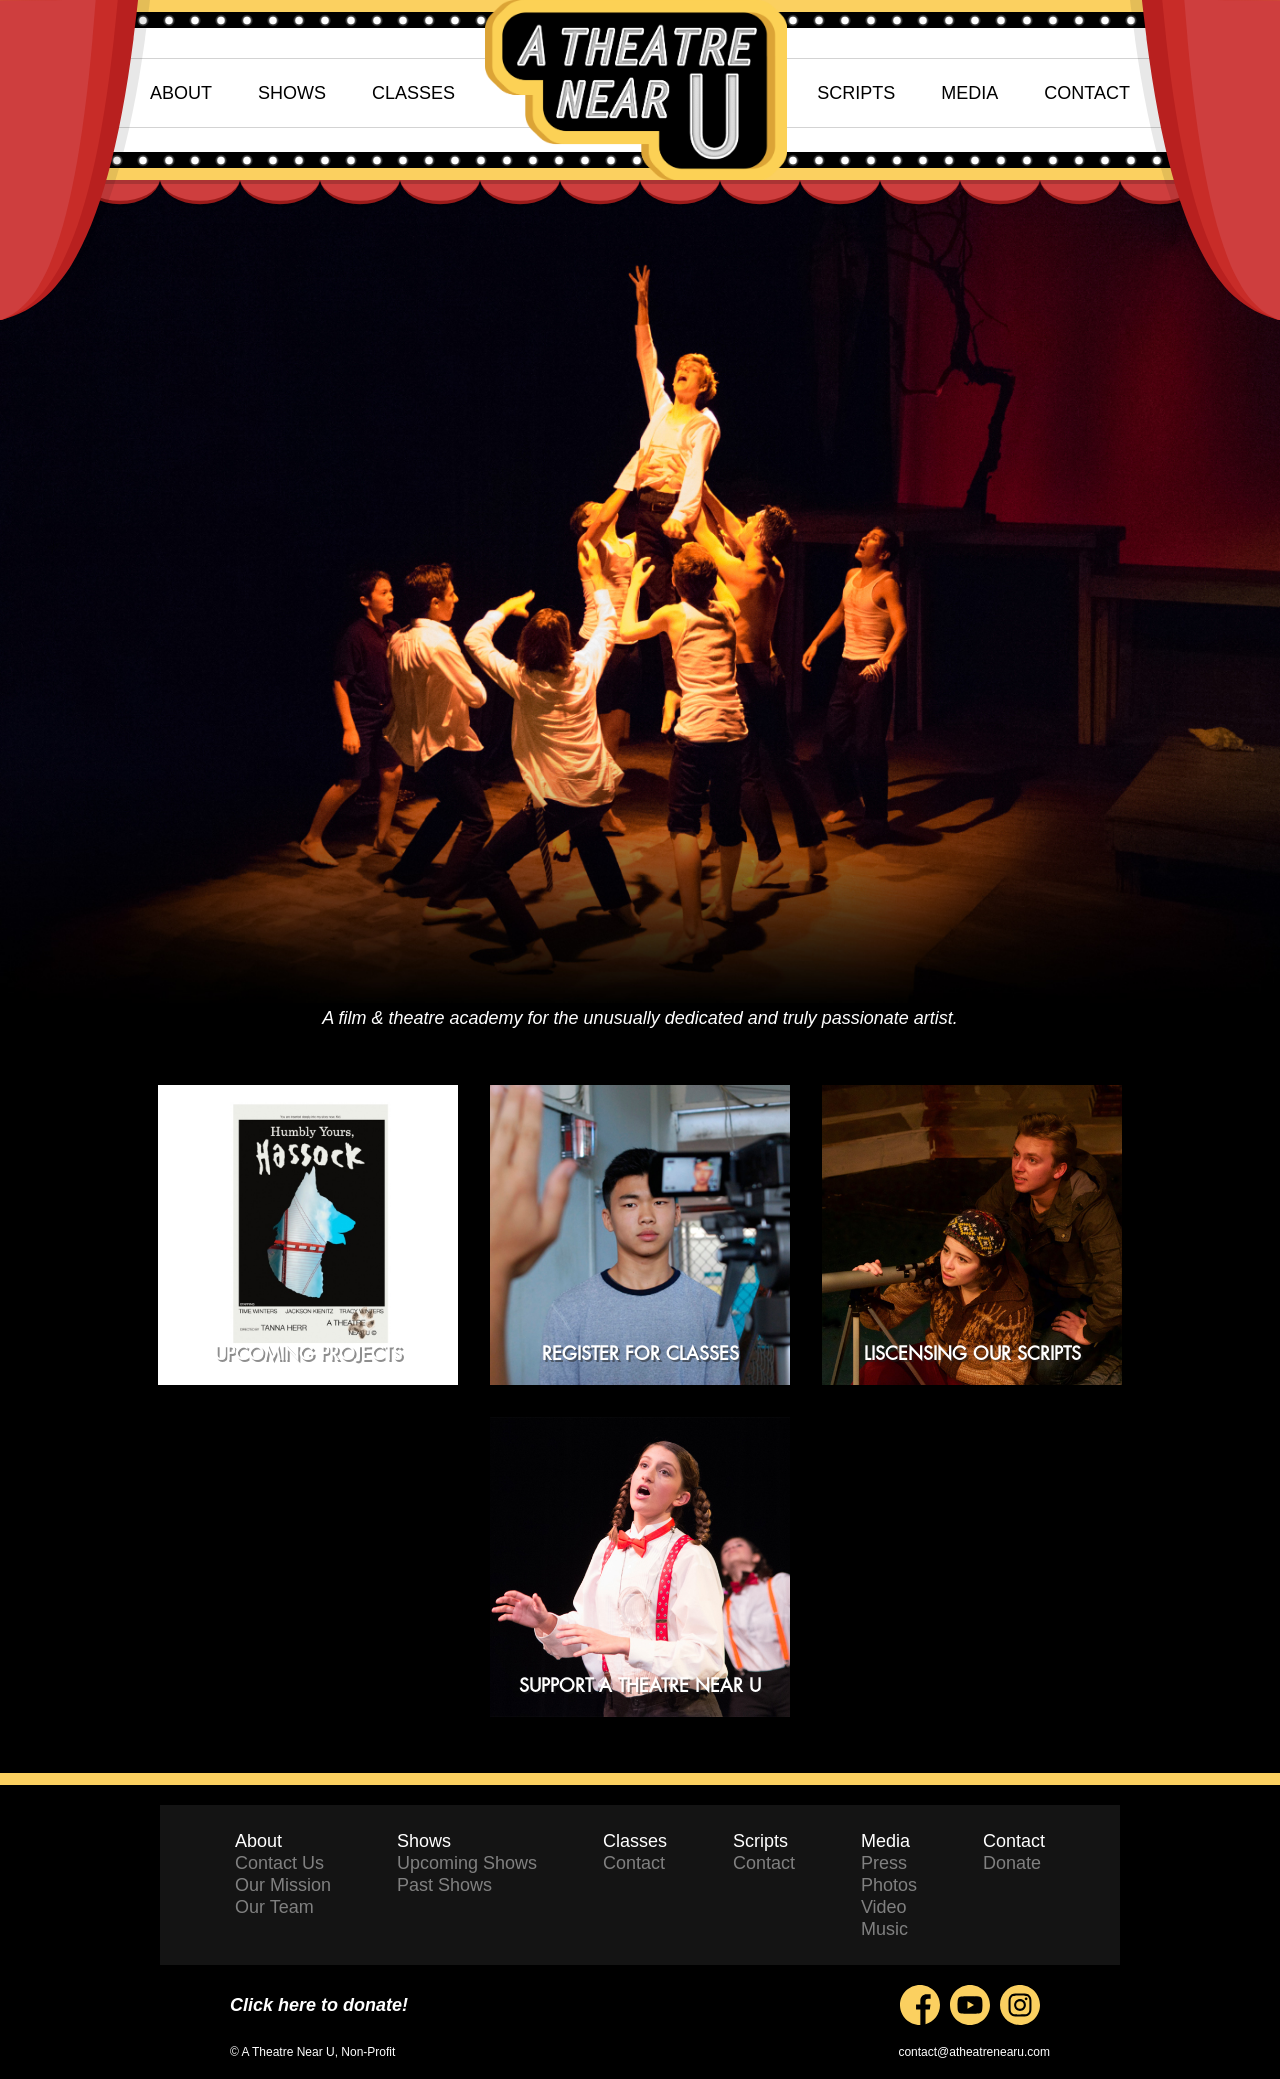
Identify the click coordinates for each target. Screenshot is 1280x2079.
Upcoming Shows (467, 1863)
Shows (424, 1841)
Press (884, 1863)
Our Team (274, 1907)
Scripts (760, 1841)
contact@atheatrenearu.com (974, 2052)
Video (884, 1907)
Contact (634, 1863)
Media (885, 1841)
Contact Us (279, 1863)
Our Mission (283, 1885)
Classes (635, 1841)
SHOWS (292, 93)
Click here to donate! (319, 2005)
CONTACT (1087, 93)
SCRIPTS (856, 93)
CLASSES (413, 93)
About (258, 1841)
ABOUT (181, 93)
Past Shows (444, 1885)
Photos (889, 1885)
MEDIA (969, 93)
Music (884, 1929)
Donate (1012, 1863)
